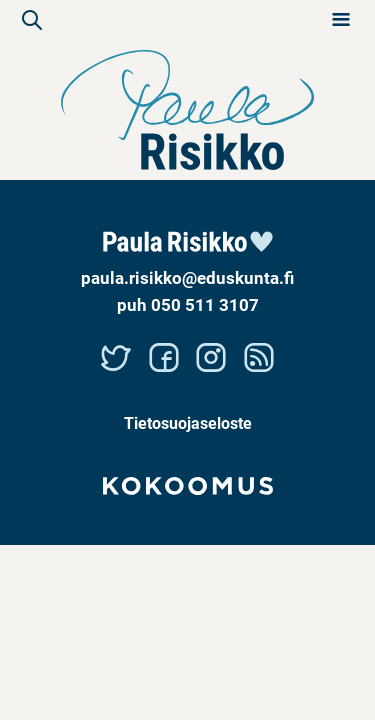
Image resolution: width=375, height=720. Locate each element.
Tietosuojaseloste (188, 422)
